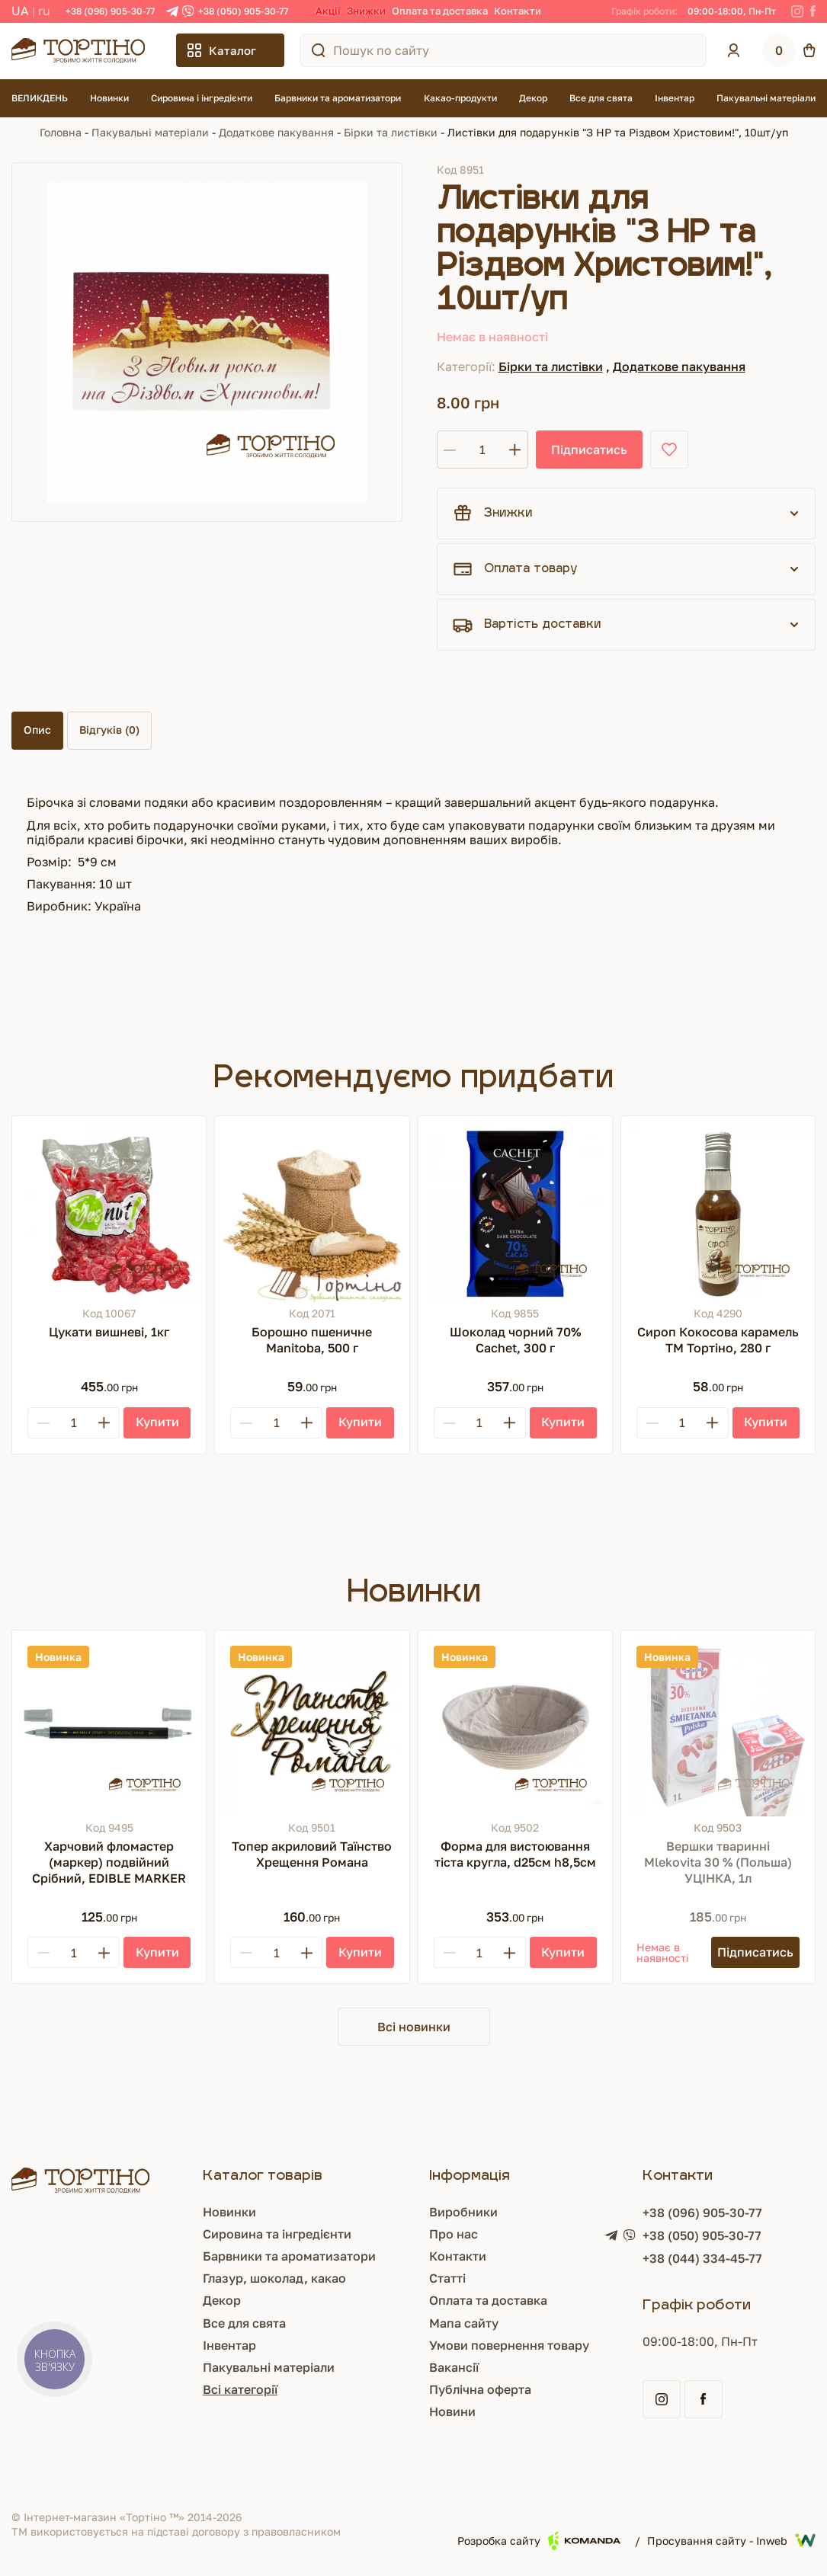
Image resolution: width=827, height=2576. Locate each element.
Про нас (453, 2234)
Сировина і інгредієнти (201, 98)
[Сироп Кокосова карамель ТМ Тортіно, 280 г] (718, 1213)
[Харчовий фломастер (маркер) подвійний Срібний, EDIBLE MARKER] (109, 1727)
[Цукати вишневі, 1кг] (109, 1213)
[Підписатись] (755, 1952)
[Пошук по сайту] (318, 50)
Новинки (109, 98)
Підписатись (589, 449)
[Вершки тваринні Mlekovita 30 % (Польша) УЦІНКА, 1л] (718, 1727)
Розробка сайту (538, 2540)
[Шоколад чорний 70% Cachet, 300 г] (515, 1213)
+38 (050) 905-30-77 (243, 11)
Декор (533, 98)
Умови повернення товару (509, 2345)
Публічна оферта (480, 2389)
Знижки (366, 11)
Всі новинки (413, 2026)
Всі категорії (240, 2389)
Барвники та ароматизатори (337, 98)
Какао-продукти (460, 98)
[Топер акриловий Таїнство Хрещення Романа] (312, 1727)
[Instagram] (797, 11)
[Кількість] (482, 449)
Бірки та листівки (391, 132)
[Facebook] (813, 11)
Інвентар (674, 98)
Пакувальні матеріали (766, 98)
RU (44, 10)
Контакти (517, 11)
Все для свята (601, 98)
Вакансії (454, 2367)
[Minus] (43, 1423)
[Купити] (157, 1422)
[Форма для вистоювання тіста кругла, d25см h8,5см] (515, 1727)
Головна (61, 132)
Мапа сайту (463, 2323)
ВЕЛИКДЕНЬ (39, 98)
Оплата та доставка (440, 11)
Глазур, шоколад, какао (274, 2278)
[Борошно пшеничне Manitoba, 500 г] (312, 1213)
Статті (447, 2278)
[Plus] (103, 1423)
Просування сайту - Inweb (731, 2540)
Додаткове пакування (276, 132)
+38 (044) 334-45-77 (702, 2258)
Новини (452, 2411)
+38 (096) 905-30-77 (110, 11)
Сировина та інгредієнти (277, 2234)
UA (20, 10)
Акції (328, 11)
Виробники (463, 2211)
